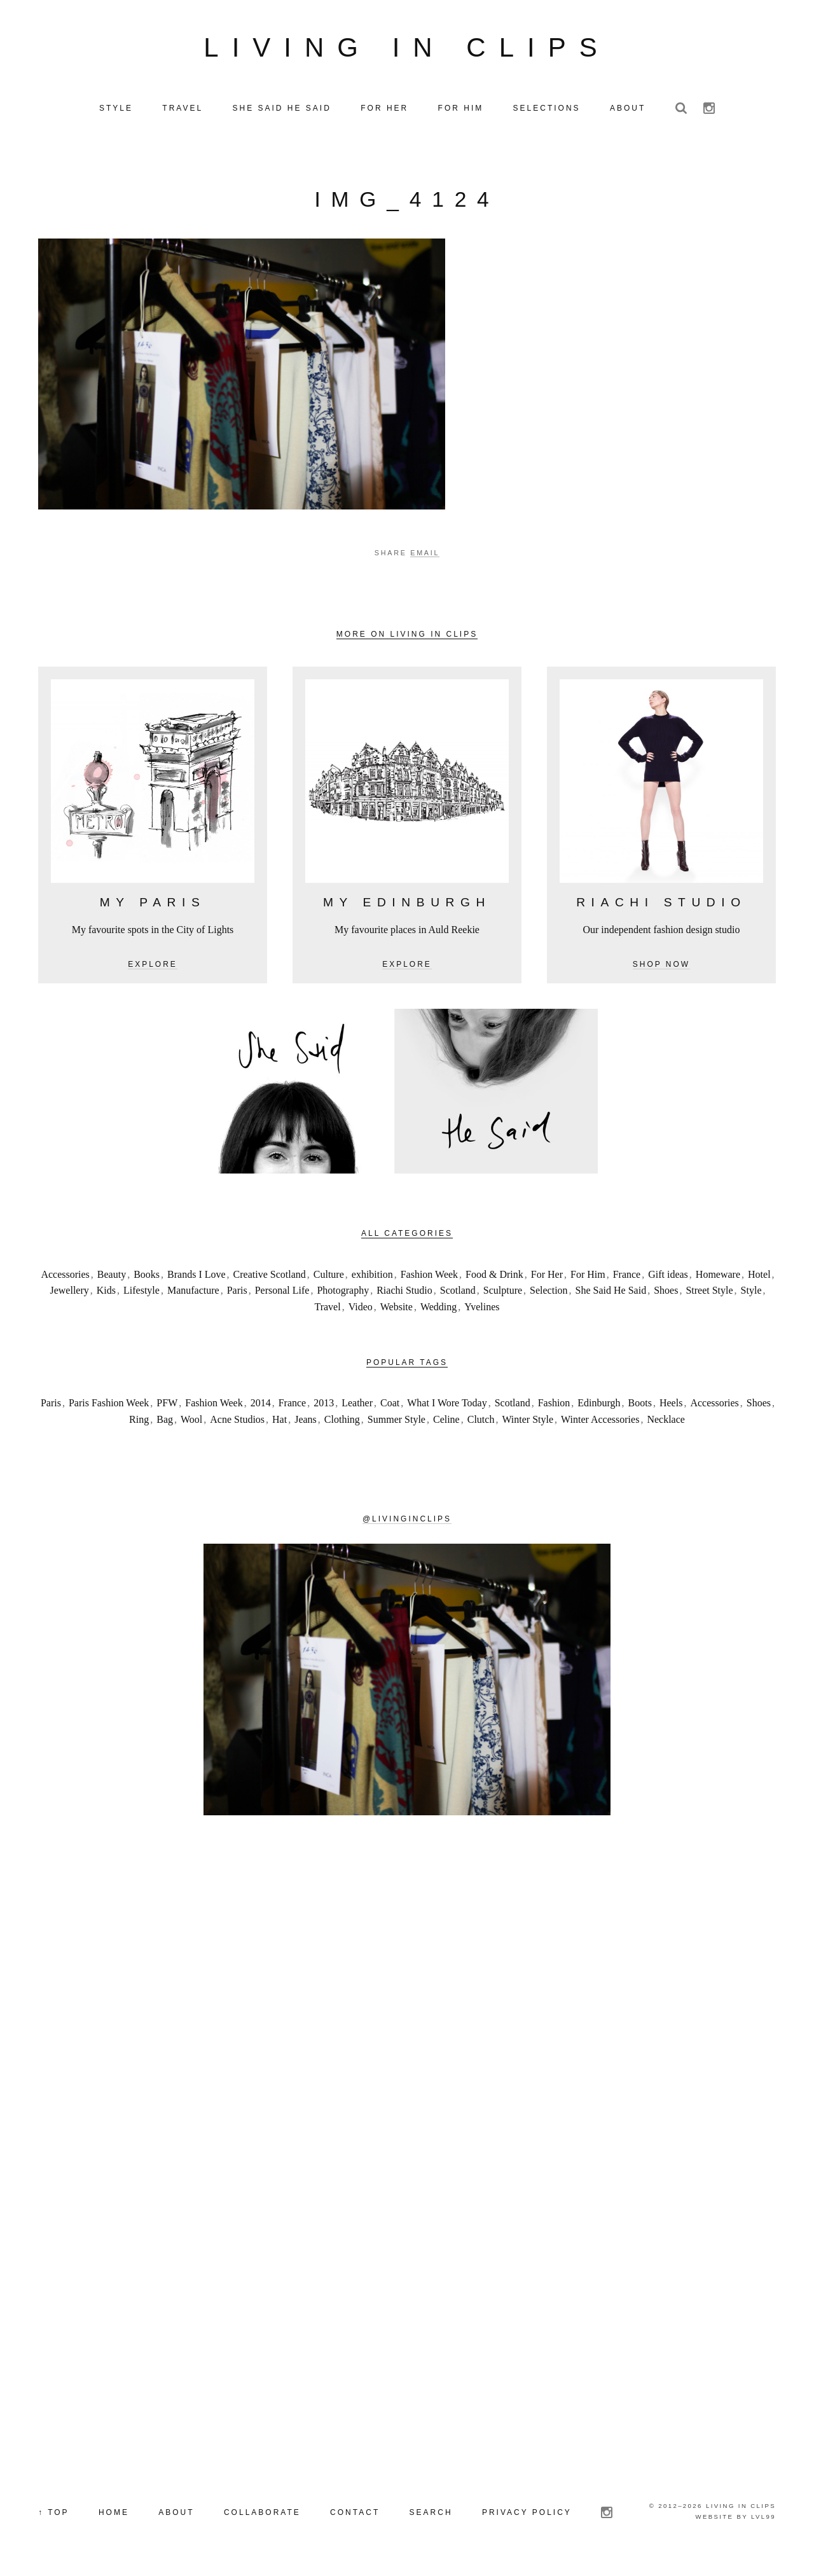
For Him (587, 1276)
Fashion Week (429, 1276)
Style (751, 1293)
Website (396, 1309)
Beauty (111, 1276)
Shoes (666, 1293)
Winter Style (527, 1421)
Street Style (709, 1293)
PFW (166, 1406)
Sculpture (502, 1293)
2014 (261, 1406)
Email (424, 556)
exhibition (372, 1276)
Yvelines (481, 1309)
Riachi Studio (404, 1293)
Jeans (305, 1421)
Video (360, 1309)
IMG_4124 (406, 202)
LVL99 (763, 2519)
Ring (139, 1421)
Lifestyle (141, 1293)
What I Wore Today (446, 1406)
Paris (237, 1293)
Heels (670, 1406)
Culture (329, 1276)
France (627, 1276)
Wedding (438, 1309)
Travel (327, 1309)
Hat (279, 1421)
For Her (547, 1276)
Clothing (342, 1421)
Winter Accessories (600, 1421)
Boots (640, 1406)
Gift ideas (668, 1276)
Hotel (759, 1276)
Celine (446, 1421)
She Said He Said (611, 1293)
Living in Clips (407, 49)
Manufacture (193, 1293)
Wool (191, 1421)
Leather (357, 1406)
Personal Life (282, 1293)
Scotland (458, 1293)
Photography (343, 1293)
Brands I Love (196, 1276)
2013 (324, 1406)
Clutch (481, 1421)
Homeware (718, 1276)
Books (147, 1276)
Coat (389, 1406)
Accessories (65, 1276)
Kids (106, 1293)
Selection (549, 1293)
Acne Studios (237, 1421)
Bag (164, 1421)
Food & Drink (494, 1276)
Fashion (554, 1406)
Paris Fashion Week (109, 1406)
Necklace (666, 1421)
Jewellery (69, 1293)
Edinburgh (598, 1406)
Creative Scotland (269, 1276)
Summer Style (396, 1421)
